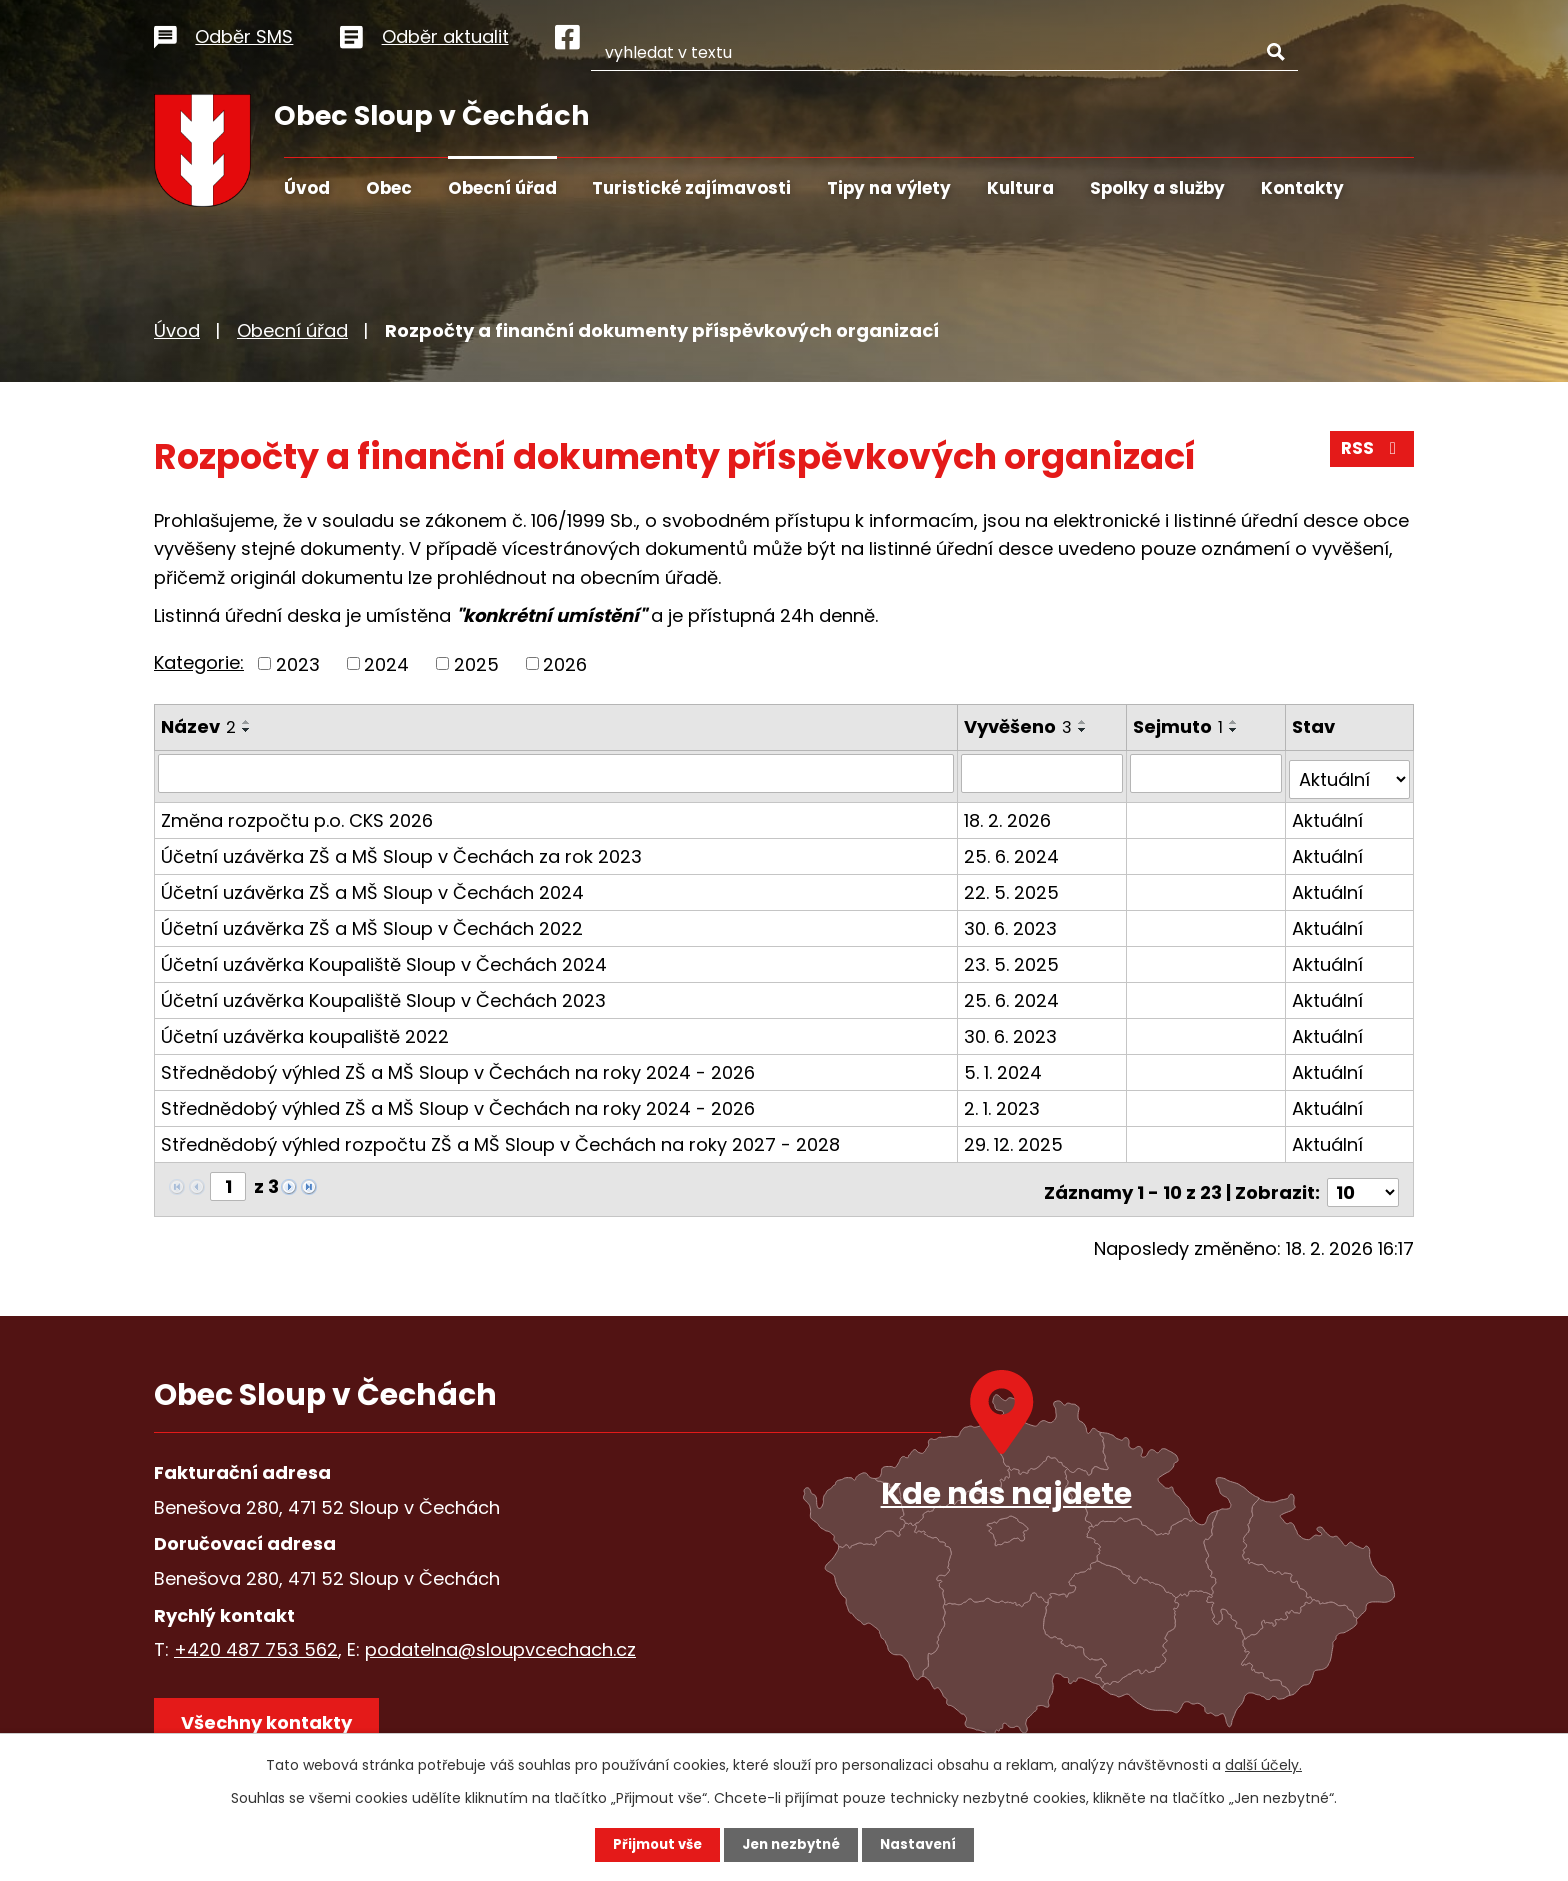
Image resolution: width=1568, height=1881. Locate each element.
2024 (386, 663)
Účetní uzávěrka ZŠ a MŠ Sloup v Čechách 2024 (372, 885)
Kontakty (1302, 188)
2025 (476, 663)
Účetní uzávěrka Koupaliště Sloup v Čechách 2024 (384, 957)
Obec (389, 188)
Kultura (1020, 188)
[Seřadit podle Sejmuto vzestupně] (1236, 722)
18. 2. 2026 (1009, 813)
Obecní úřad (502, 188)
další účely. (1263, 1764)
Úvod (307, 188)
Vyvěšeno (1020, 726)
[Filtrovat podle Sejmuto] (1207, 773)
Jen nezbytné (791, 1844)
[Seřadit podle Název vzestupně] (247, 722)
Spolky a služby (1157, 188)
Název (198, 726)
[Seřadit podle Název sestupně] (247, 730)
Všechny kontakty (273, 1715)
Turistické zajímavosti (691, 188)
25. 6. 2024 (1013, 849)
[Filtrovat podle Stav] (1350, 773)
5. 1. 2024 (1005, 1065)
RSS (1371, 454)
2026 (565, 663)
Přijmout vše (651, 1844)
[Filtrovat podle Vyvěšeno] (1044, 773)
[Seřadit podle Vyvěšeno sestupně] (1085, 730)
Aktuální (1328, 813)
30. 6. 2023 (1012, 921)
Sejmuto (1180, 726)
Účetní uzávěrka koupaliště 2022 (305, 1029)
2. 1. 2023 (1004, 1101)
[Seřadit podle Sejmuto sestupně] (1236, 730)
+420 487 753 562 (256, 1636)
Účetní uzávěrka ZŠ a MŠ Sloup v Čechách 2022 (372, 921)
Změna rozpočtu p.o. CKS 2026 (297, 813)
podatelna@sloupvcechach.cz (500, 1636)
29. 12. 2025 (1015, 1137)
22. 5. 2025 (1013, 885)
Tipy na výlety (889, 188)
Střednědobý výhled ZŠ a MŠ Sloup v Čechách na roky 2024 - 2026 (458, 1065)
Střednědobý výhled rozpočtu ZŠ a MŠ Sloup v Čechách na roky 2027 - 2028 (500, 1137)
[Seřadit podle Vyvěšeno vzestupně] (1085, 722)
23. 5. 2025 (1013, 957)
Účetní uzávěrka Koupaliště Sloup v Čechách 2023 (383, 993)
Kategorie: (199, 662)
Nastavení (924, 1844)
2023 (298, 663)
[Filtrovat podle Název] (557, 773)
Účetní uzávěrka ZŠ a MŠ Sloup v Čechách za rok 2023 (401, 849)
